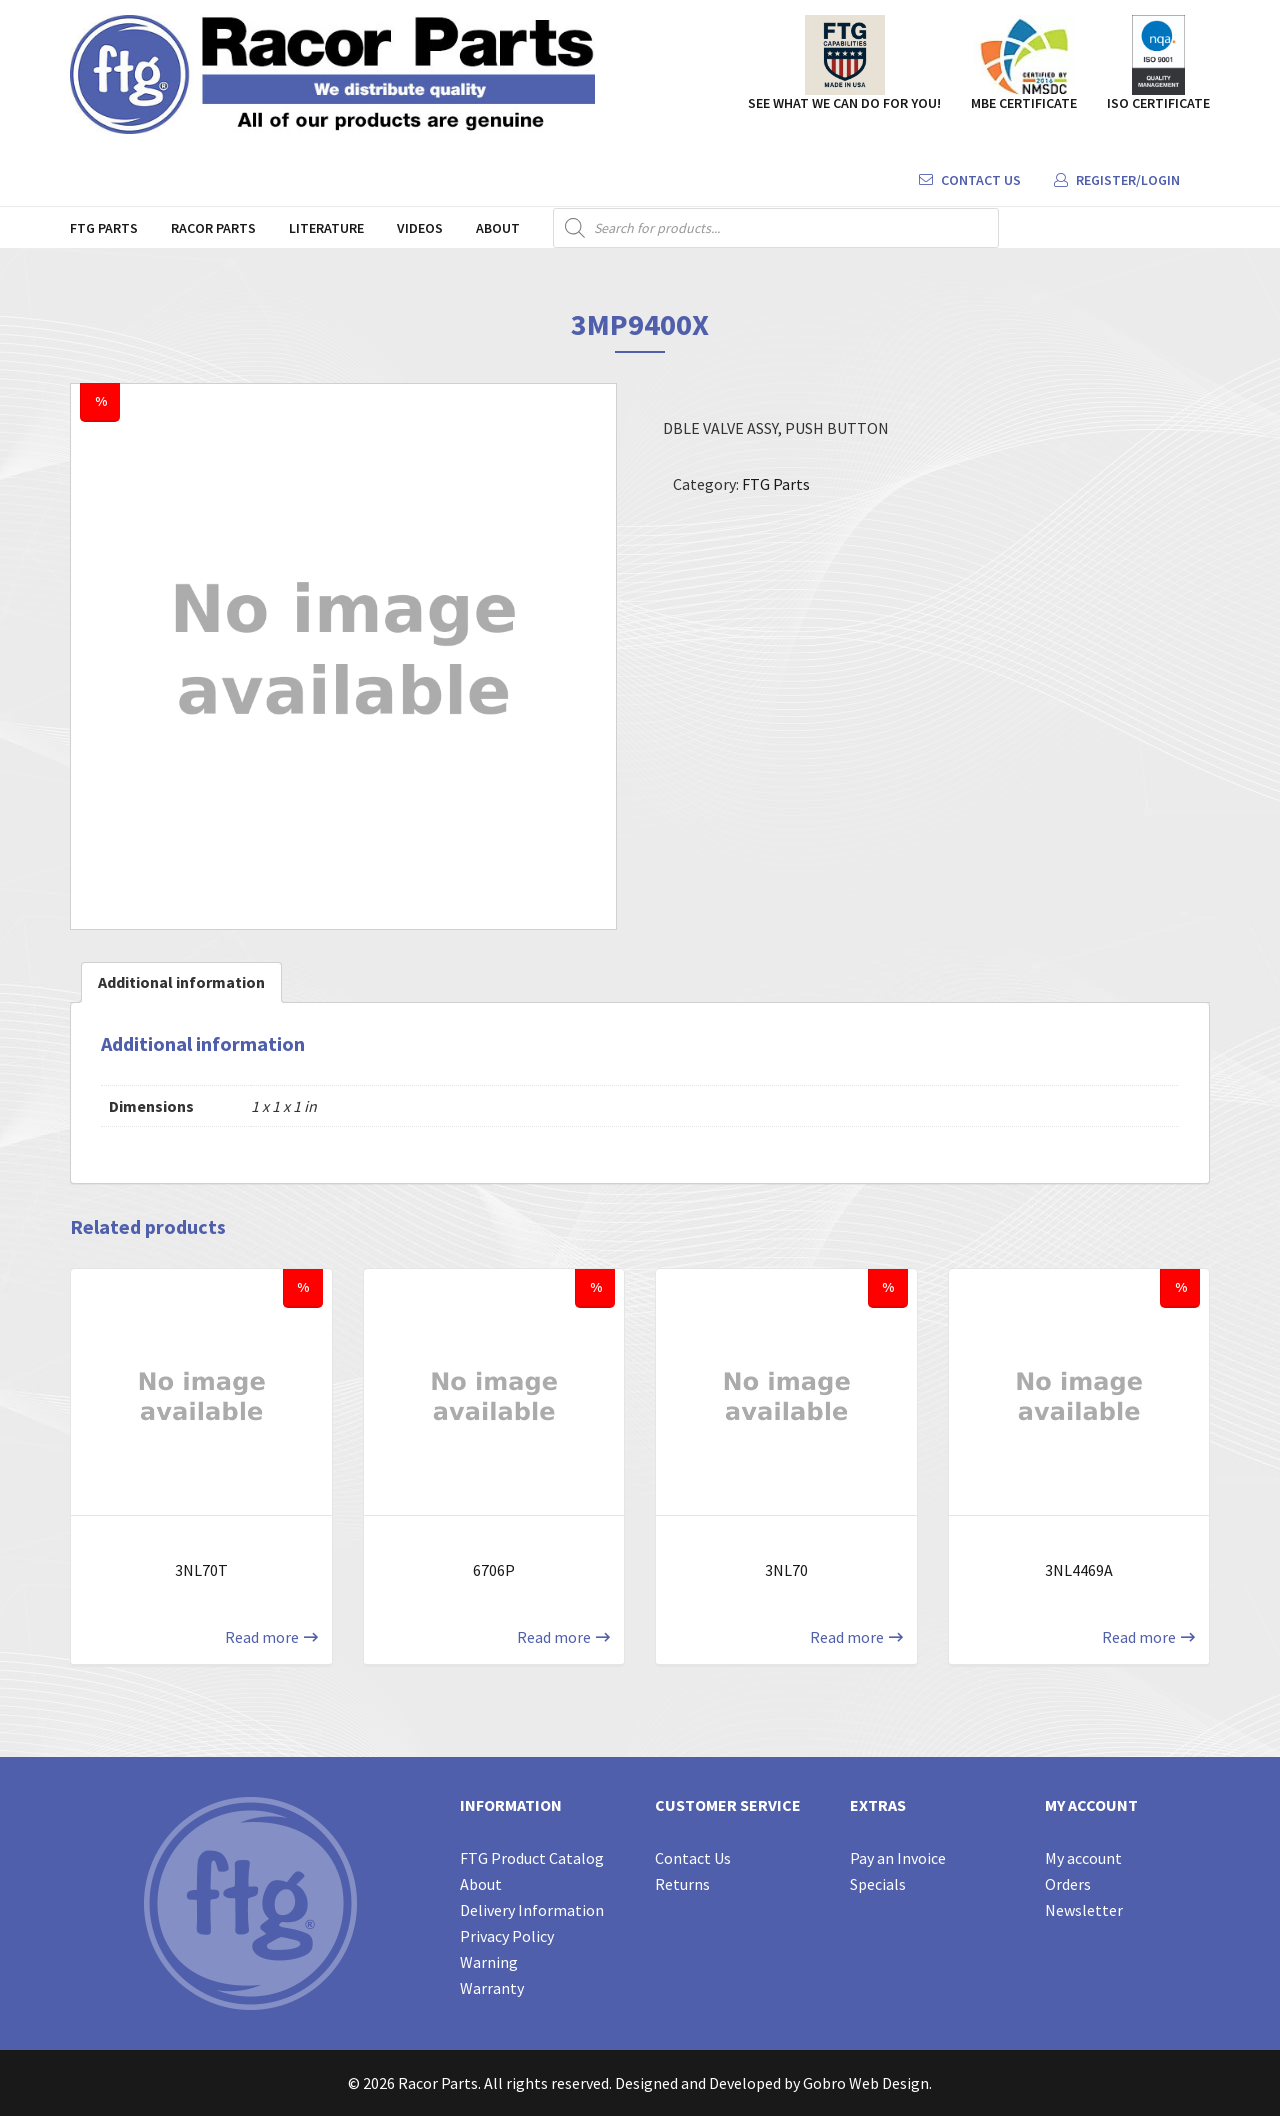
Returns (682, 1884)
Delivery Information (532, 1910)
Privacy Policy (507, 1936)
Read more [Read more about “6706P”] (554, 1637)
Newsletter (1084, 1910)
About (498, 228)
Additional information (181, 982)
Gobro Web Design (866, 2083)
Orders (1068, 1884)
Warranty (492, 1988)
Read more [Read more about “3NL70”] (847, 1637)
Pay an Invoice (898, 1858)
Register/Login (1117, 180)
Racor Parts (213, 228)
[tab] (181, 982)
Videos (420, 228)
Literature (326, 228)
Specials (878, 1884)
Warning (489, 1962)
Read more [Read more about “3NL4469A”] (1139, 1637)
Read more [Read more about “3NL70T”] (262, 1637)
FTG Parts (104, 228)
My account (1083, 1858)
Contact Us (970, 180)
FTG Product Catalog (532, 1858)
